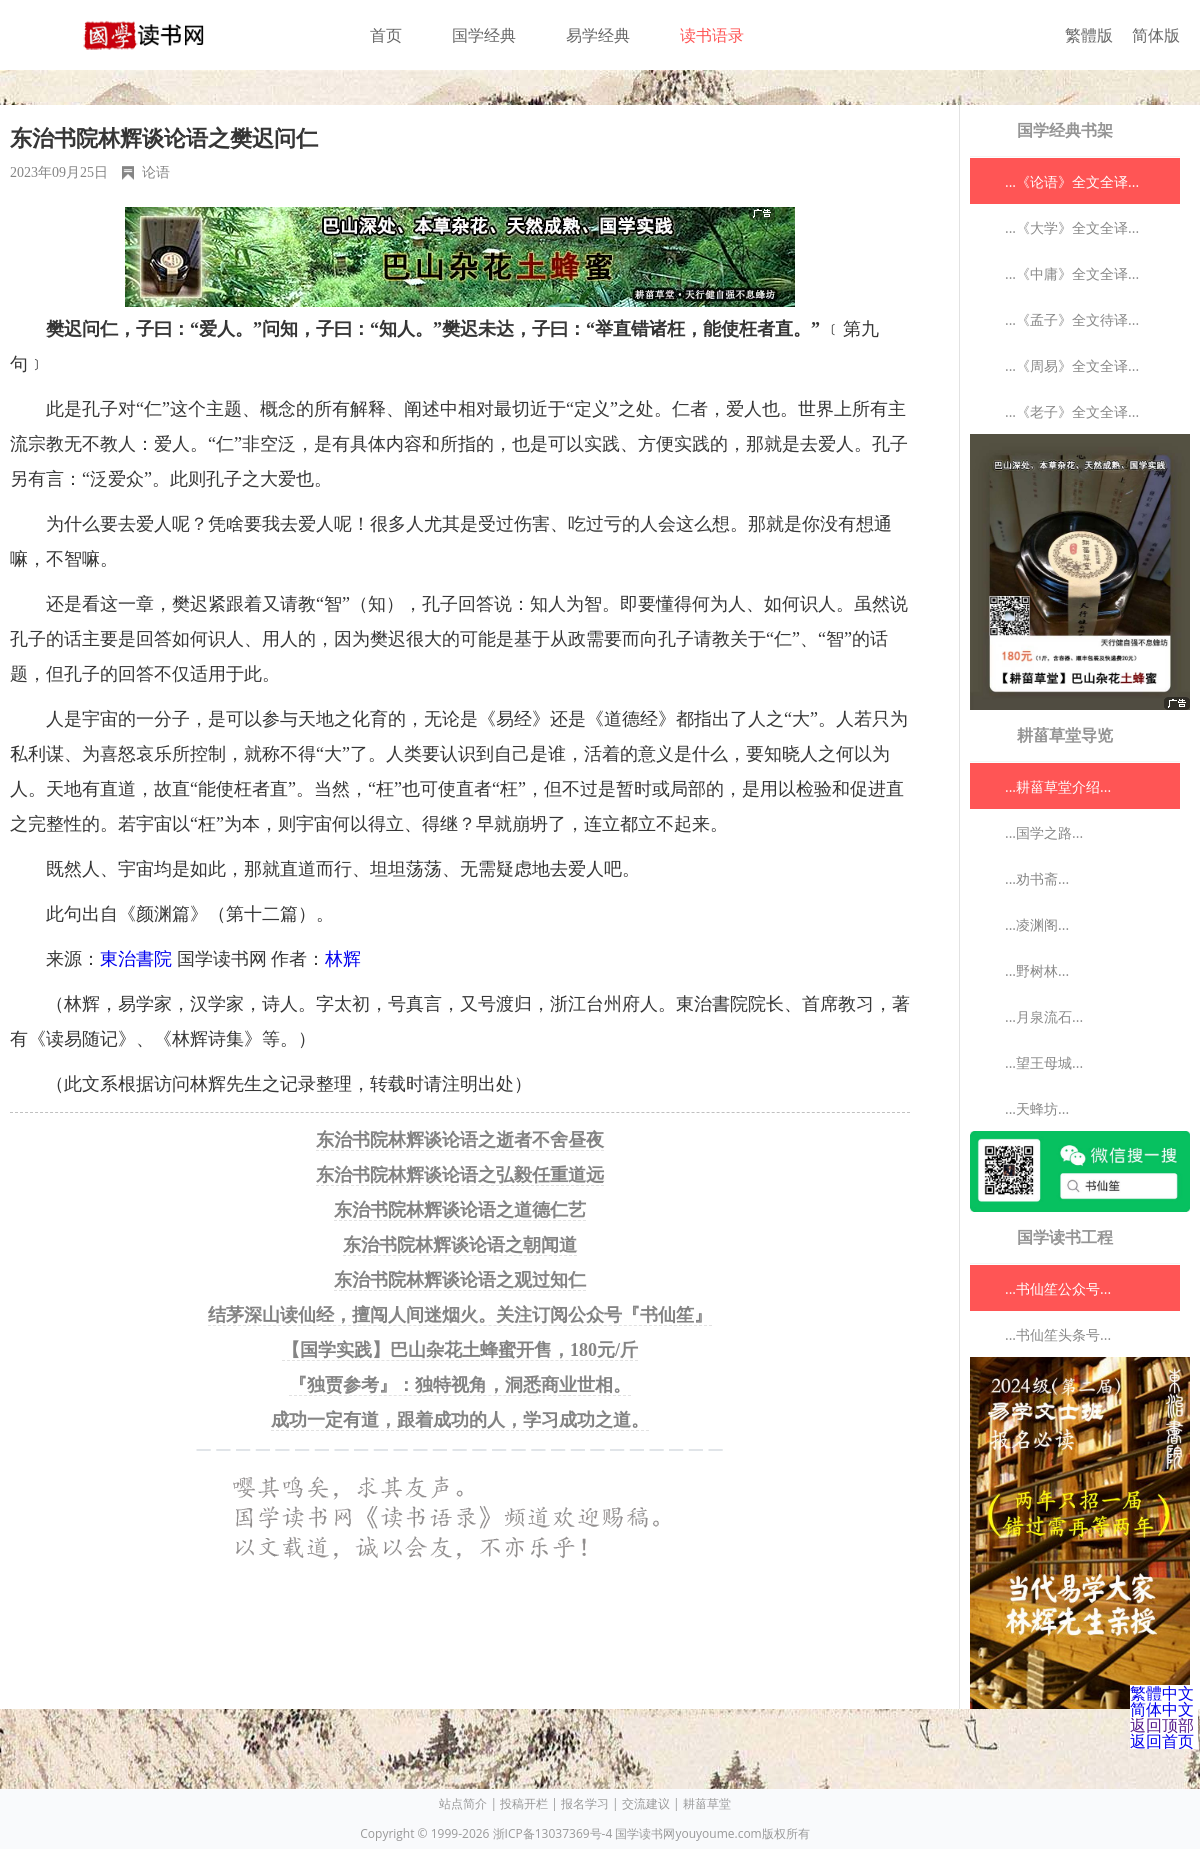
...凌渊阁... (1037, 924)
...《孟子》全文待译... (1072, 319)
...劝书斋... (1037, 878)
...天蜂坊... (1037, 1108)
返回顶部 (1162, 1725)
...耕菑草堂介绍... (1058, 786)
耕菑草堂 (707, 1803)
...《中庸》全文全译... (1072, 273)
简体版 (1156, 35)
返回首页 (1162, 1741)
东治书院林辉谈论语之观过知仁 (460, 1280)
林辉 (343, 959)
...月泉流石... (1044, 1016)
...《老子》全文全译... (1072, 411)
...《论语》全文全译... (1072, 181)
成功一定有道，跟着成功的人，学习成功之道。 (460, 1420)
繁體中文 (1162, 1693)
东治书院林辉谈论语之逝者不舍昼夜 (460, 1140)
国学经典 (484, 35)
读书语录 (712, 35)
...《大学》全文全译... (1072, 227)
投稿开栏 (524, 1803)
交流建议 (646, 1803)
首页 (386, 35)
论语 (156, 172)
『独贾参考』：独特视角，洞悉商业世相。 (460, 1385)
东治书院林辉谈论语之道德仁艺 (460, 1210)
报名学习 (585, 1803)
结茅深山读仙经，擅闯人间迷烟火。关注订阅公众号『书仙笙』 (460, 1315)
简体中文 (1162, 1709)
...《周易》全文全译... (1072, 365)
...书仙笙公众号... (1058, 1288)
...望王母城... (1044, 1062)
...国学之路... (1044, 832)
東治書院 (136, 959)
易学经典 (598, 35)
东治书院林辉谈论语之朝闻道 (460, 1245)
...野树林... (1037, 970)
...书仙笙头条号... (1058, 1334)
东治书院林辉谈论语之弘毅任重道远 (460, 1175)
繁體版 (1089, 35)
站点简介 (463, 1803)
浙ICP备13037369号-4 (553, 1833)
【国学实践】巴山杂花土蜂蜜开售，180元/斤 (460, 1350)
